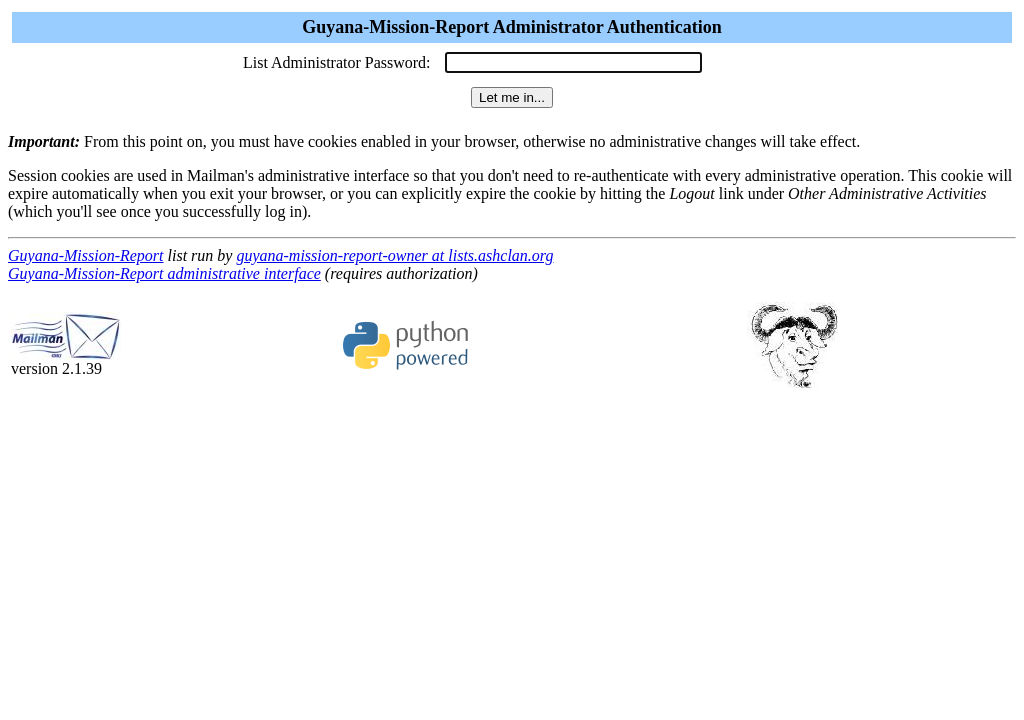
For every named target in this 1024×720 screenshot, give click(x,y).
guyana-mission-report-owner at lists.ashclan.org (394, 255)
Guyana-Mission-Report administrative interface (164, 273)
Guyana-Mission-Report (86, 255)
